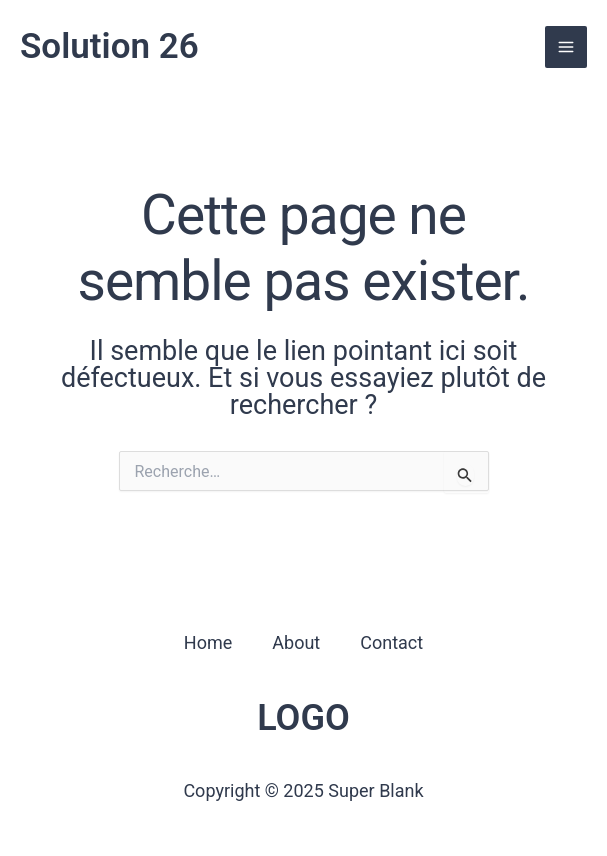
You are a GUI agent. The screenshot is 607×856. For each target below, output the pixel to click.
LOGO (303, 718)
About (296, 642)
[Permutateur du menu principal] (566, 47)
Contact (391, 642)
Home (208, 642)
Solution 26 (109, 46)
